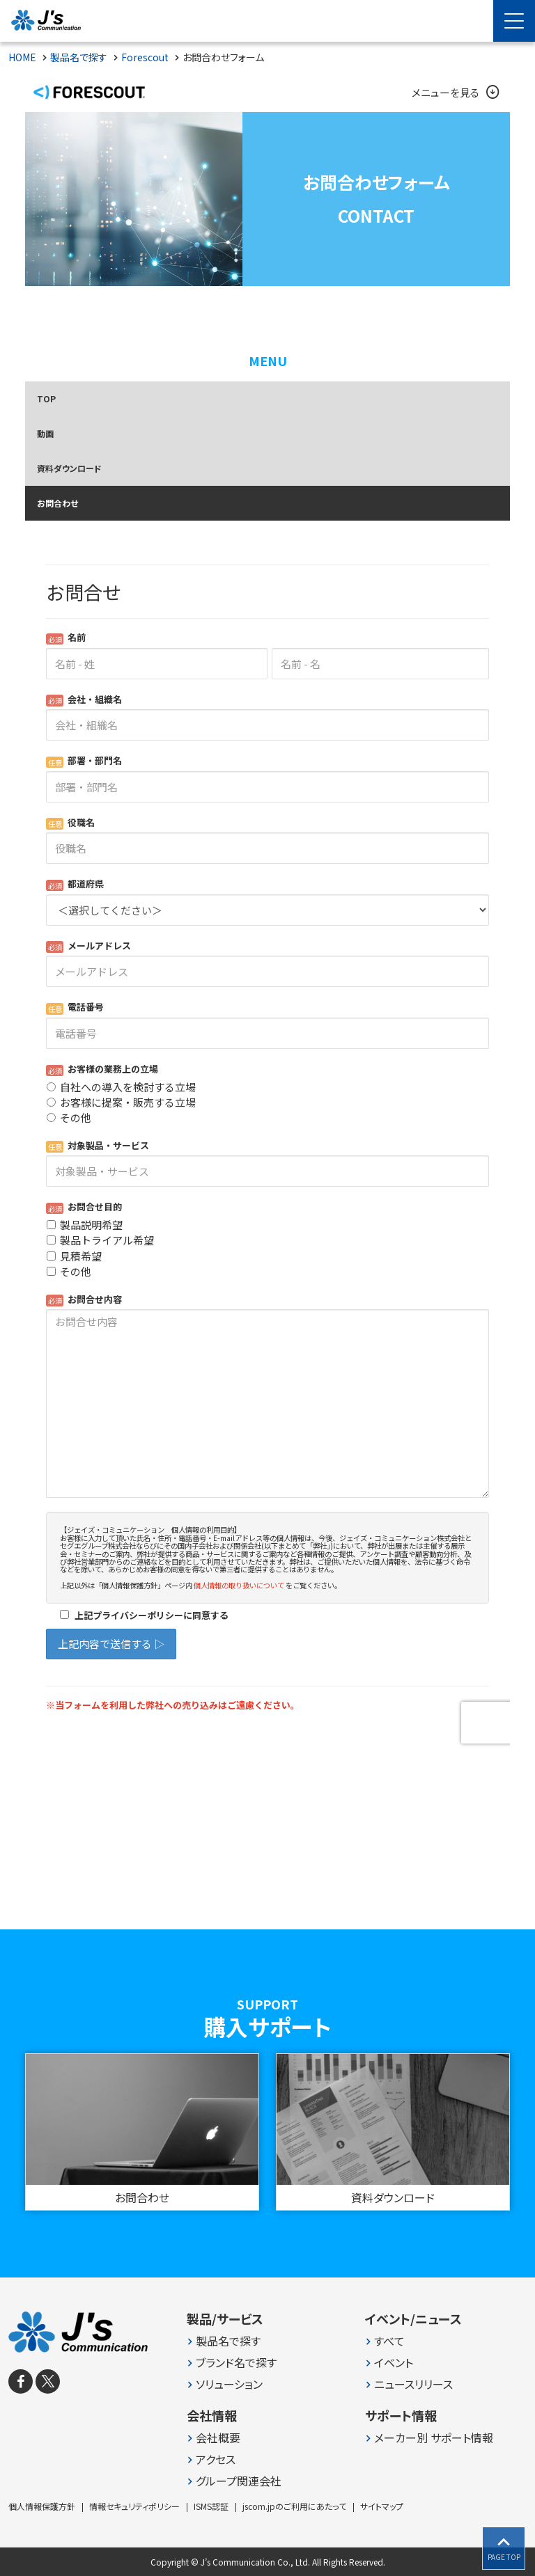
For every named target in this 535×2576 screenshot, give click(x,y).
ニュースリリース (413, 2384)
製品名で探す (228, 2341)
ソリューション (229, 2384)
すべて (389, 2341)
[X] (48, 2381)
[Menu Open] (514, 21)
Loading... (267, 1145)
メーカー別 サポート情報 (433, 2438)
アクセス (215, 2459)
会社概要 (218, 2438)
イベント (393, 2362)
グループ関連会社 (238, 2481)
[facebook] (20, 2381)
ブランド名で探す (236, 2362)
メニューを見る (454, 92)
